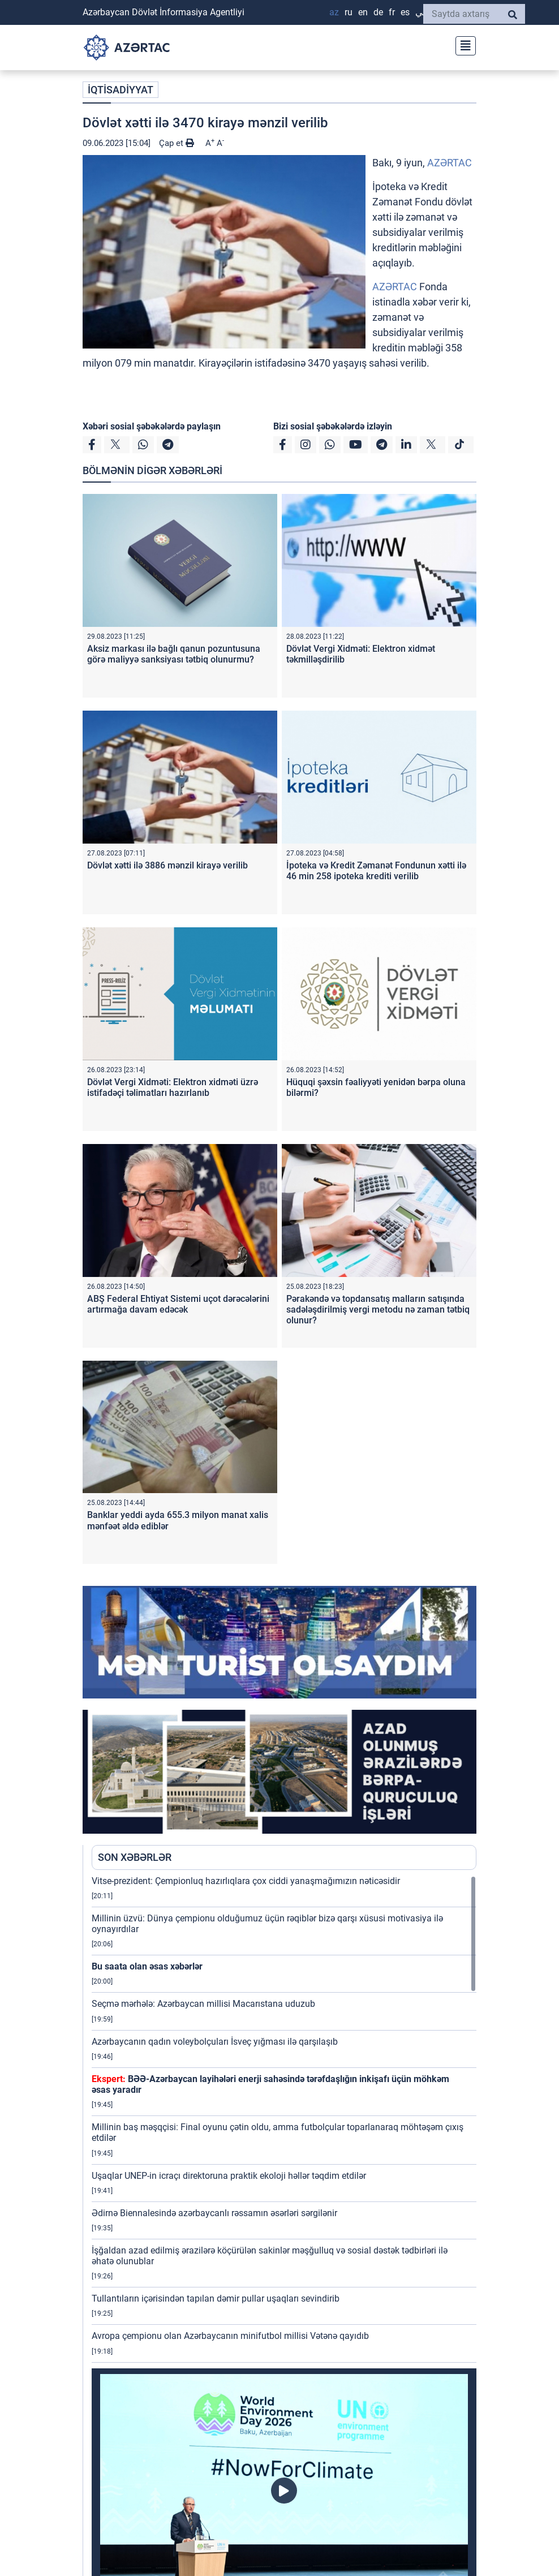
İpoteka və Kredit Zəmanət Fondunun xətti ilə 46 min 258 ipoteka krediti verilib (376, 870)
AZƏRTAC (449, 163)
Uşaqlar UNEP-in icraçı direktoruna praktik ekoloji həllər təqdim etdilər (229, 2175)
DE (378, 12)
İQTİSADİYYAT (120, 90)
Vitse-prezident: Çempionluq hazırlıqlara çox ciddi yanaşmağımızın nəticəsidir (246, 1881)
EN (363, 12)
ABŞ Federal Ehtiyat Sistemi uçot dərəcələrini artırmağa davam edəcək (178, 1304)
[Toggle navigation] (462, 44)
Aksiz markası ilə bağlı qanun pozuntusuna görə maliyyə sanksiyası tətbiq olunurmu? (173, 654)
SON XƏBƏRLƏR (134, 1857)
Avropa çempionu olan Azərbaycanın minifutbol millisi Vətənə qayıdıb (230, 2335)
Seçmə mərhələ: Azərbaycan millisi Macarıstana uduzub (203, 2003)
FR (392, 12)
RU (348, 12)
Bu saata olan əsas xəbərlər (147, 1966)
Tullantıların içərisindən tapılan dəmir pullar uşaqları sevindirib (215, 2298)
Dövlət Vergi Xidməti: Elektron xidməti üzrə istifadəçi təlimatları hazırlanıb (172, 1087)
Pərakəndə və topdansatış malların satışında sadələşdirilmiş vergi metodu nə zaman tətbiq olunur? (378, 1309)
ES (405, 12)
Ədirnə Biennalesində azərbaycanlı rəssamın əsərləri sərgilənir (215, 2213)
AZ (334, 12)
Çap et (176, 143)
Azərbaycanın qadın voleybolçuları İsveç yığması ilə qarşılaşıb (215, 2041)
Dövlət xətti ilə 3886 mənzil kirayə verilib (167, 865)
